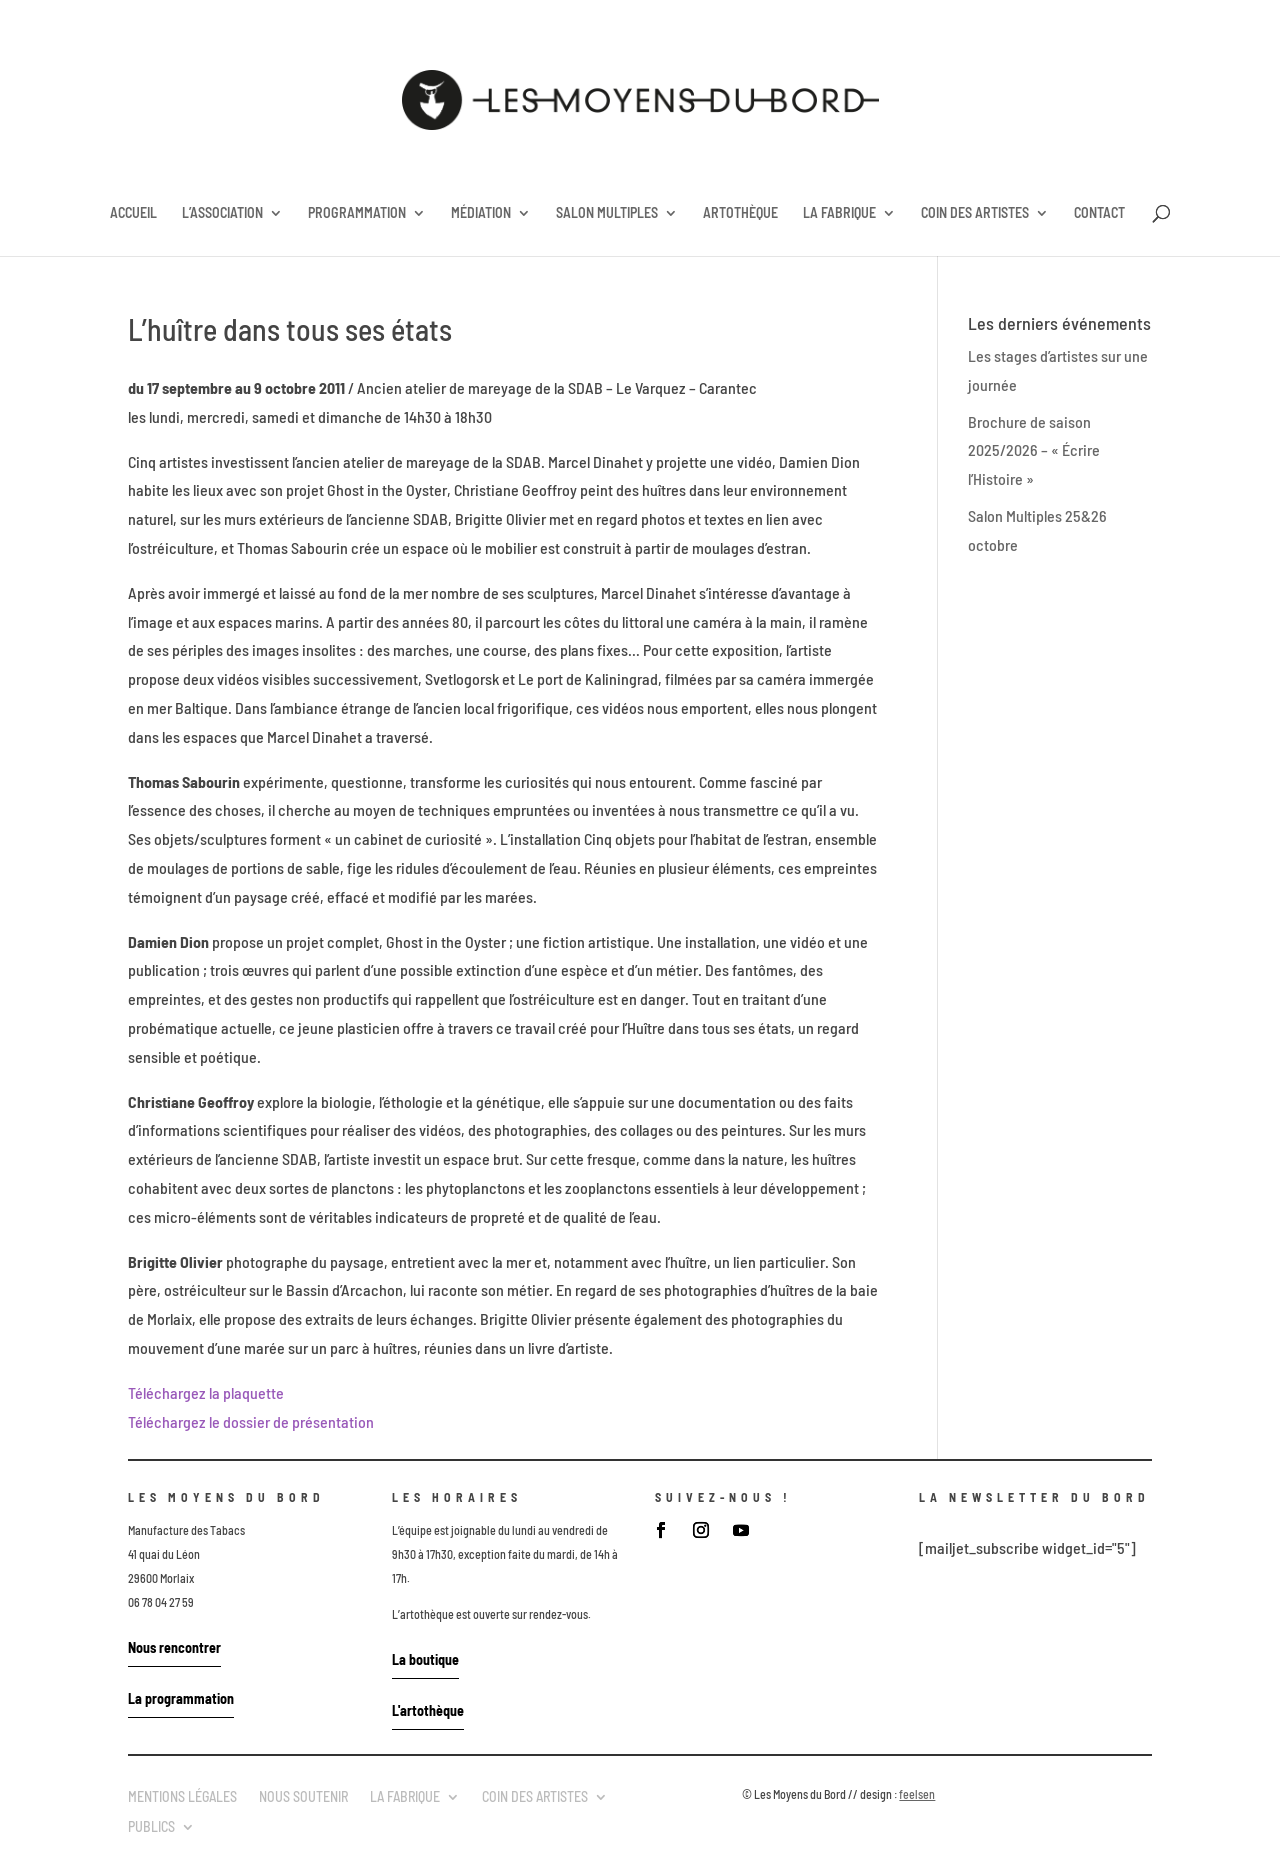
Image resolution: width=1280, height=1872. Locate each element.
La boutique (425, 1659)
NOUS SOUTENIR (303, 1796)
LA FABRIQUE (839, 213)
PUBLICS (151, 1826)
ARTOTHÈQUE (740, 213)
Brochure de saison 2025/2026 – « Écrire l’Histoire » (1034, 450)
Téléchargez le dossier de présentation (251, 1421)
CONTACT (1099, 213)
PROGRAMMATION (357, 213)
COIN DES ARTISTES (975, 213)
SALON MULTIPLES (607, 213)
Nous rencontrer (174, 1647)
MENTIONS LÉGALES (182, 1796)
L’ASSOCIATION (222, 213)
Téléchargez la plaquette (206, 1392)
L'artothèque (428, 1710)
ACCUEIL (133, 213)
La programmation (181, 1698)
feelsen (917, 1794)
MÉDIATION (481, 213)
